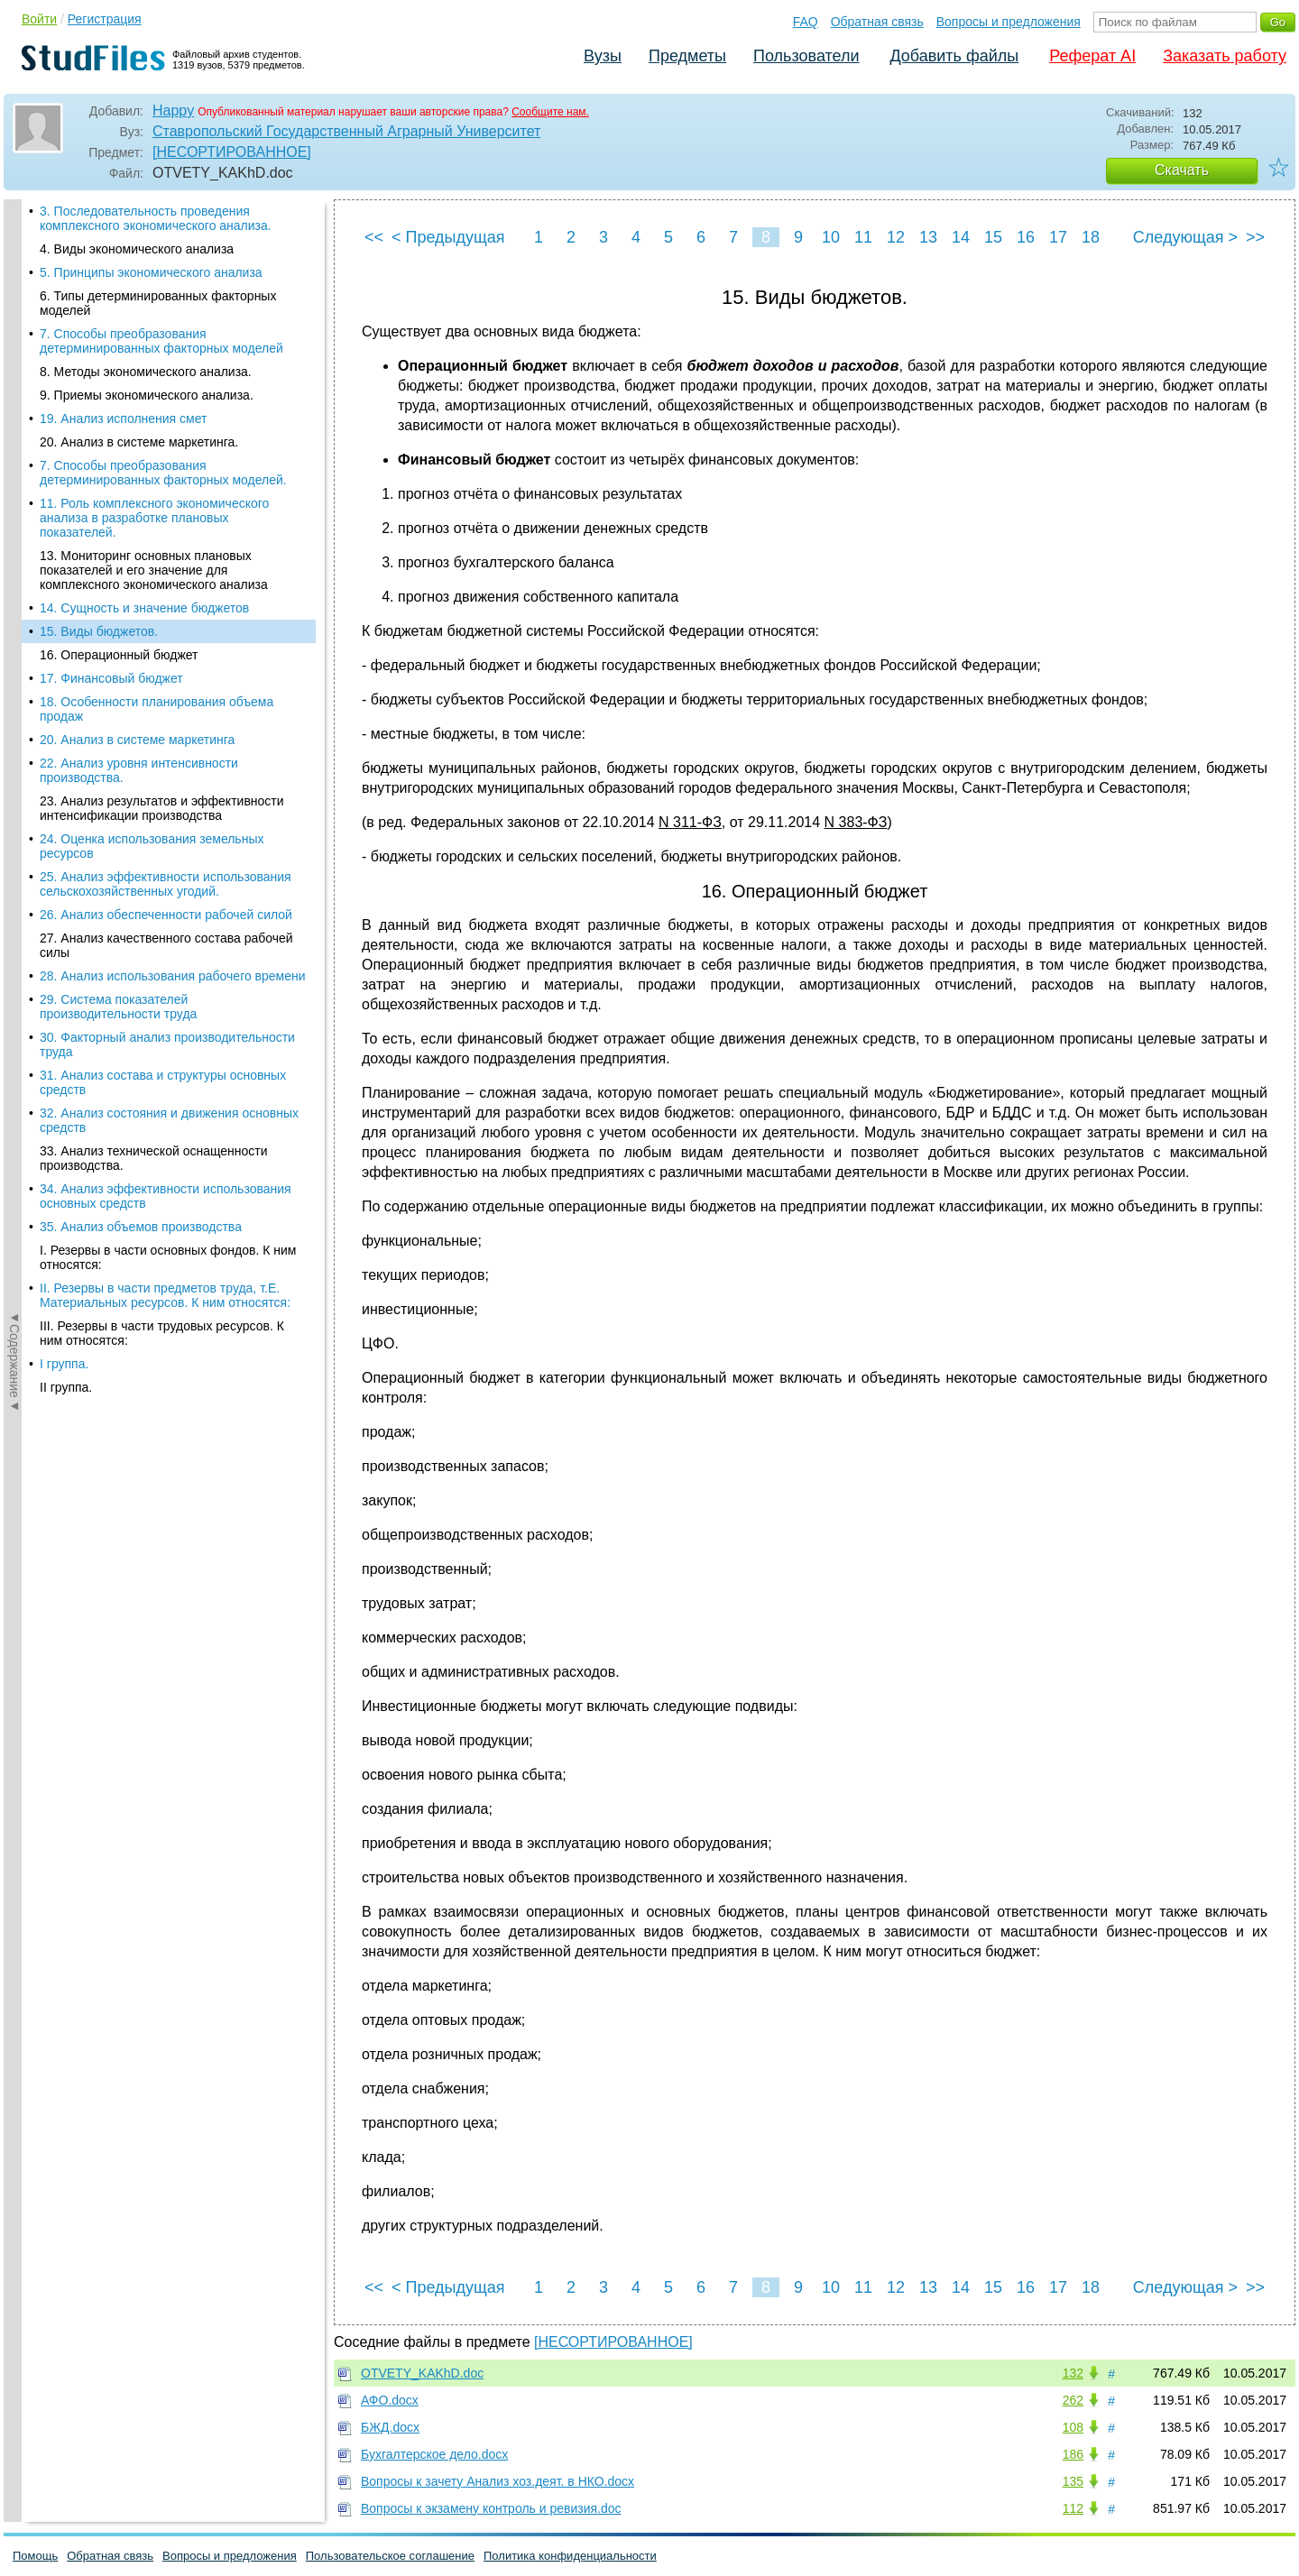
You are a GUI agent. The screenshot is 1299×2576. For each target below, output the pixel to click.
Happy (173, 110)
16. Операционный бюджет (119, 261)
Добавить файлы (953, 56)
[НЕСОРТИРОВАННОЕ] (231, 152)
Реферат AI (1092, 56)
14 (961, 237)
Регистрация (105, 19)
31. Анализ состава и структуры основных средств (163, 689)
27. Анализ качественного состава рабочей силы (166, 552)
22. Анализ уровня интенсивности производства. (139, 377)
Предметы (687, 56)
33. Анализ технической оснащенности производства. (154, 764)
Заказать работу (1224, 56)
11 (863, 237)
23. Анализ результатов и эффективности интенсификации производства (162, 414)
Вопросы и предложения (1008, 21)
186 (1073, 2454)
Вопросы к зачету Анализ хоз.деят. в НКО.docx (497, 2481)
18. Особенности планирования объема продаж (156, 315)
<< (373, 237)
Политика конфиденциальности (570, 2555)
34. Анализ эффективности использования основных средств (165, 802)
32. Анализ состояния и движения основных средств (169, 727)
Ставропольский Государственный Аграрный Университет (346, 131)
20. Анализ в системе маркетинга (137, 346)
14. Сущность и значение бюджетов (144, 214)
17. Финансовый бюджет (111, 285)
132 (1073, 2373)
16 (1026, 237)
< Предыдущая (448, 237)
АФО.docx (390, 2400)
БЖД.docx (390, 2427)
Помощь (35, 2555)
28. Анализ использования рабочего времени (173, 582)
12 (896, 237)
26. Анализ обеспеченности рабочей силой (166, 521)
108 (1073, 2427)
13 (928, 237)
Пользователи (806, 56)
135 (1073, 2481)
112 (1073, 2508)
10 (831, 237)
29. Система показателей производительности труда (118, 613)
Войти (39, 19)
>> (1255, 237)
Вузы (603, 56)
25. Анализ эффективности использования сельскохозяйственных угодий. (165, 490)
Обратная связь (877, 21)
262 (1073, 2400)
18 (1091, 237)
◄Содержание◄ (14, 515)
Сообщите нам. (550, 111)
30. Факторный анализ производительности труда (167, 651)
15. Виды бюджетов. (99, 238)
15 (993, 237)
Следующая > (1185, 237)
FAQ (805, 21)
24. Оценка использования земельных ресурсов (151, 452)
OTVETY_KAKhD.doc (422, 2373)
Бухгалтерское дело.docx (434, 2454)
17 (1058, 237)
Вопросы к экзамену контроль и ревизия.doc (491, 2508)
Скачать (1182, 170)
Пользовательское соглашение (390, 2555)
